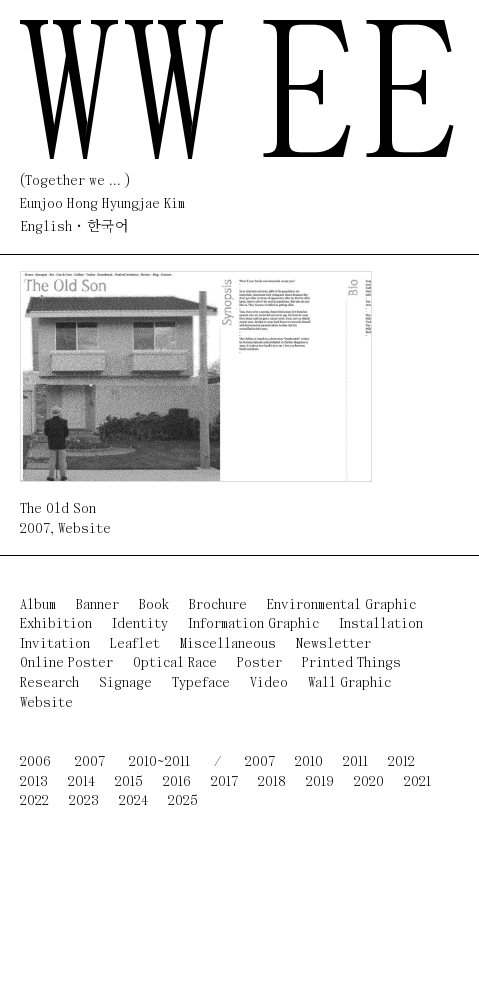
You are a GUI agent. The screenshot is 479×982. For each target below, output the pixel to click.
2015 (129, 782)
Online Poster (66, 663)
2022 (34, 801)
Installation (381, 624)
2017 (224, 782)
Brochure (218, 605)
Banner (97, 605)
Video (269, 683)
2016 (177, 782)
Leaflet (135, 644)
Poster (259, 663)
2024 (133, 801)
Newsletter (333, 644)
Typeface (201, 683)
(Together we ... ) (75, 181)
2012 (401, 762)
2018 (272, 782)
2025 (183, 801)
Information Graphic (253, 624)
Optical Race (175, 663)
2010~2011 (159, 762)
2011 (355, 762)
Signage (125, 683)
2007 (35, 529)
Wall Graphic (349, 683)
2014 (81, 782)
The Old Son (58, 509)
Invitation (55, 644)
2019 (320, 782)
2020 (369, 782)
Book (154, 605)
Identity (140, 624)
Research (49, 683)
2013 (34, 782)
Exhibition (56, 624)
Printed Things (351, 663)
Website (84, 529)
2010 (309, 762)
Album (38, 605)
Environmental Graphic (341, 605)
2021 (417, 782)
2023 (84, 801)
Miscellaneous (228, 644)
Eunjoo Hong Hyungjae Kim (102, 204)
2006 (35, 762)
